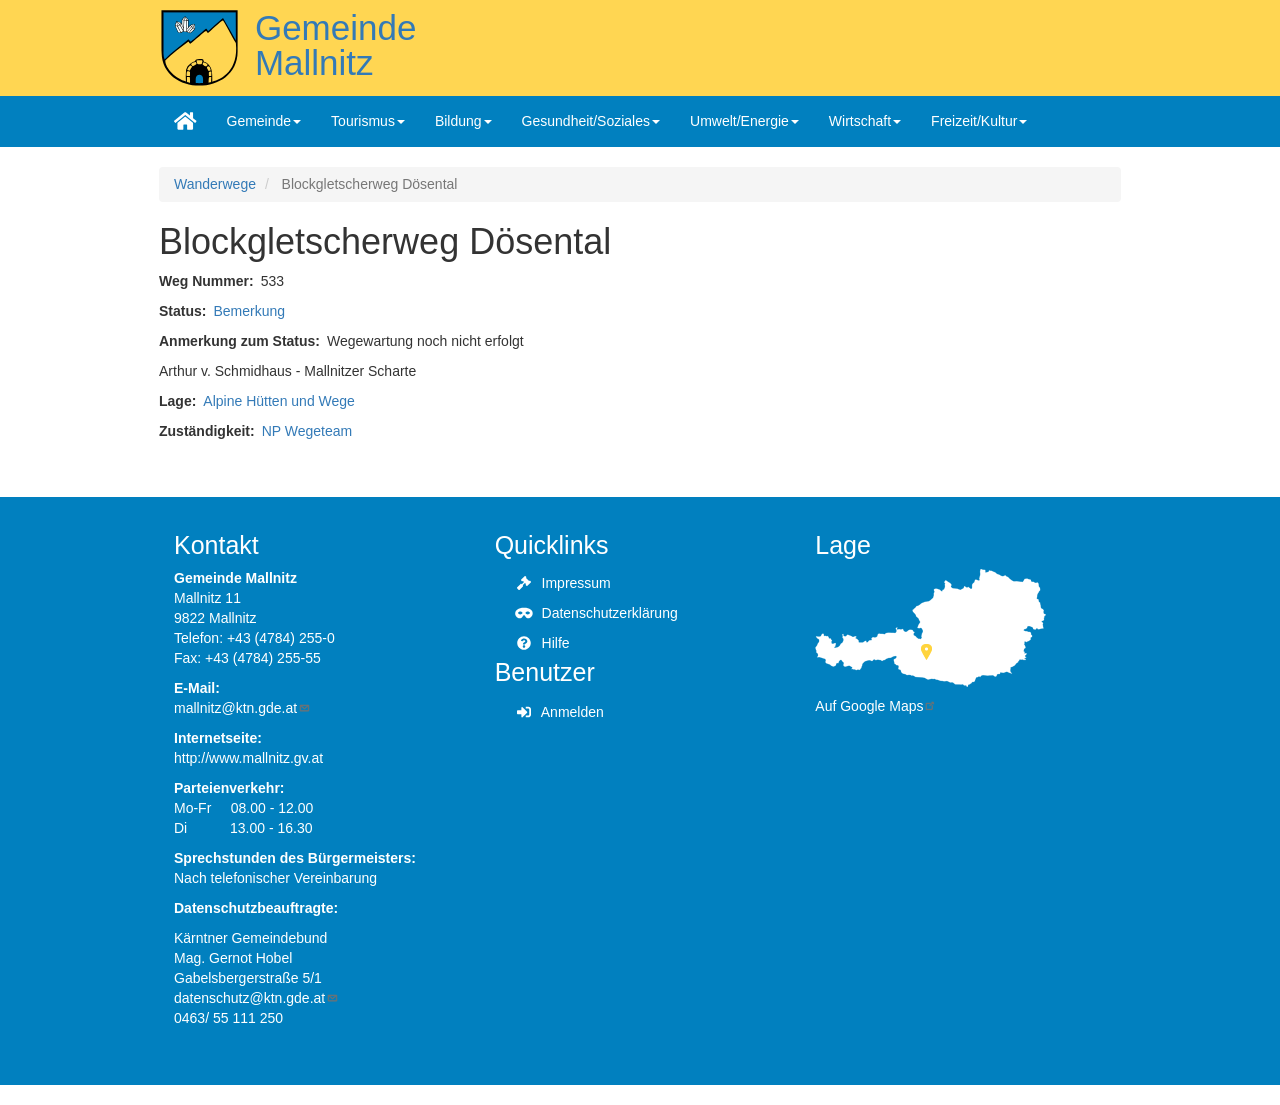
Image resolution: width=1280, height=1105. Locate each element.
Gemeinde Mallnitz (335, 45)
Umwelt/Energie (744, 121)
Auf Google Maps (876, 706)
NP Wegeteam (307, 431)
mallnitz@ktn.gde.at (242, 708)
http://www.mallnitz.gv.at (248, 758)
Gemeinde (264, 121)
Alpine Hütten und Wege (279, 401)
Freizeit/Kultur (979, 121)
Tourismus (368, 121)
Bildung (463, 121)
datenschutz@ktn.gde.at (256, 998)
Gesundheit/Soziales (591, 121)
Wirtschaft (865, 121)
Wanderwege (215, 184)
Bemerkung (249, 311)
